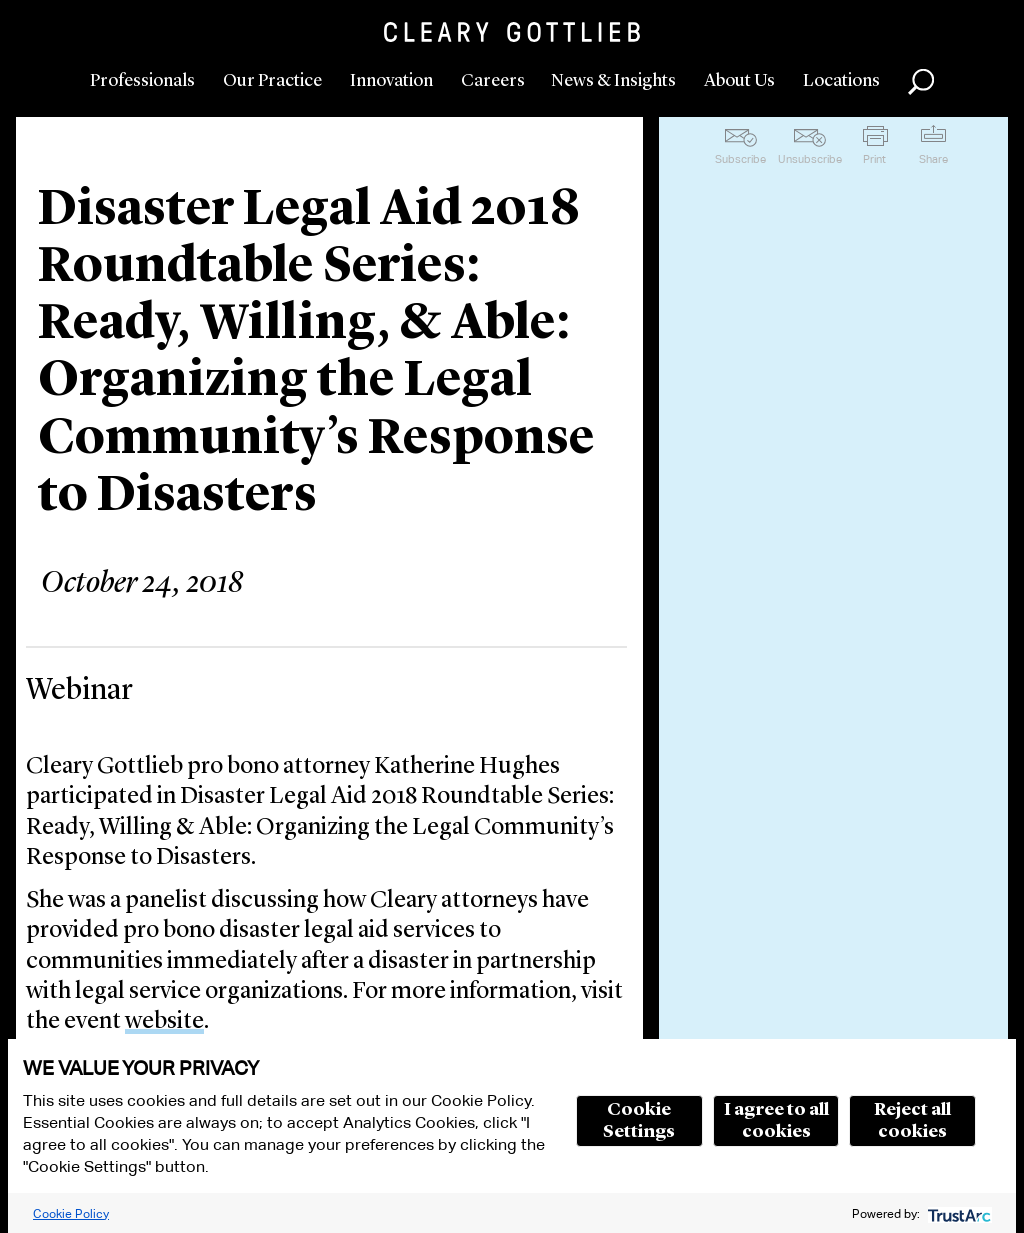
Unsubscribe (810, 159)
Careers (493, 81)
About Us (739, 81)
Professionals (142, 81)
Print (874, 159)
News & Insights (613, 81)
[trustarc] (957, 1213)
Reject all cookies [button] (912, 1121)
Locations (841, 81)
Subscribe (740, 159)
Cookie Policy (71, 1213)
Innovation (391, 81)
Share (933, 159)
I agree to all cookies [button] (776, 1121)
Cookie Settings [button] (639, 1121)
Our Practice (272, 81)
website (164, 1022)
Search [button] (921, 82)
